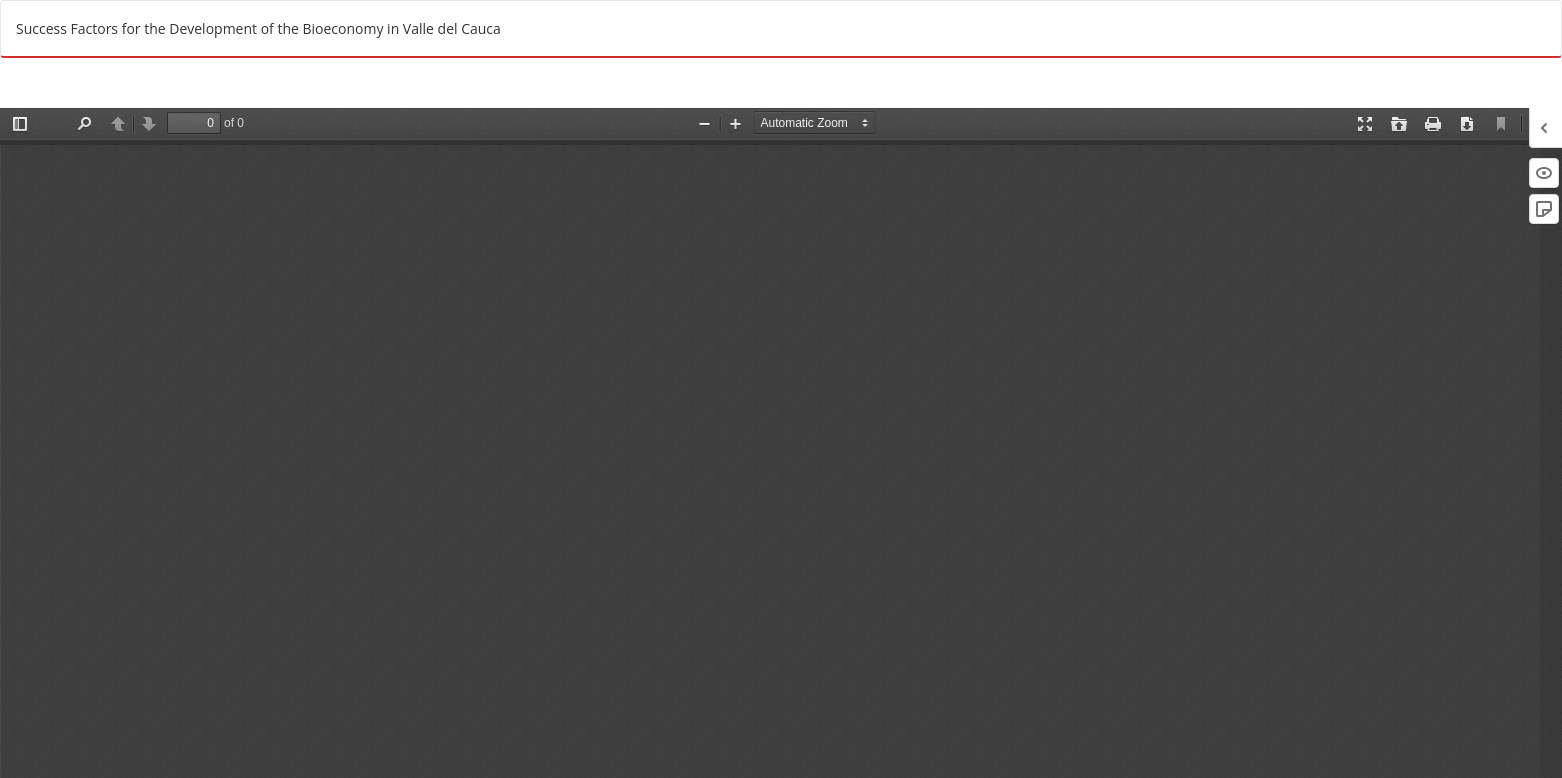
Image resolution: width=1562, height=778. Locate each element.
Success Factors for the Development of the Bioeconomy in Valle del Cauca (258, 28)
